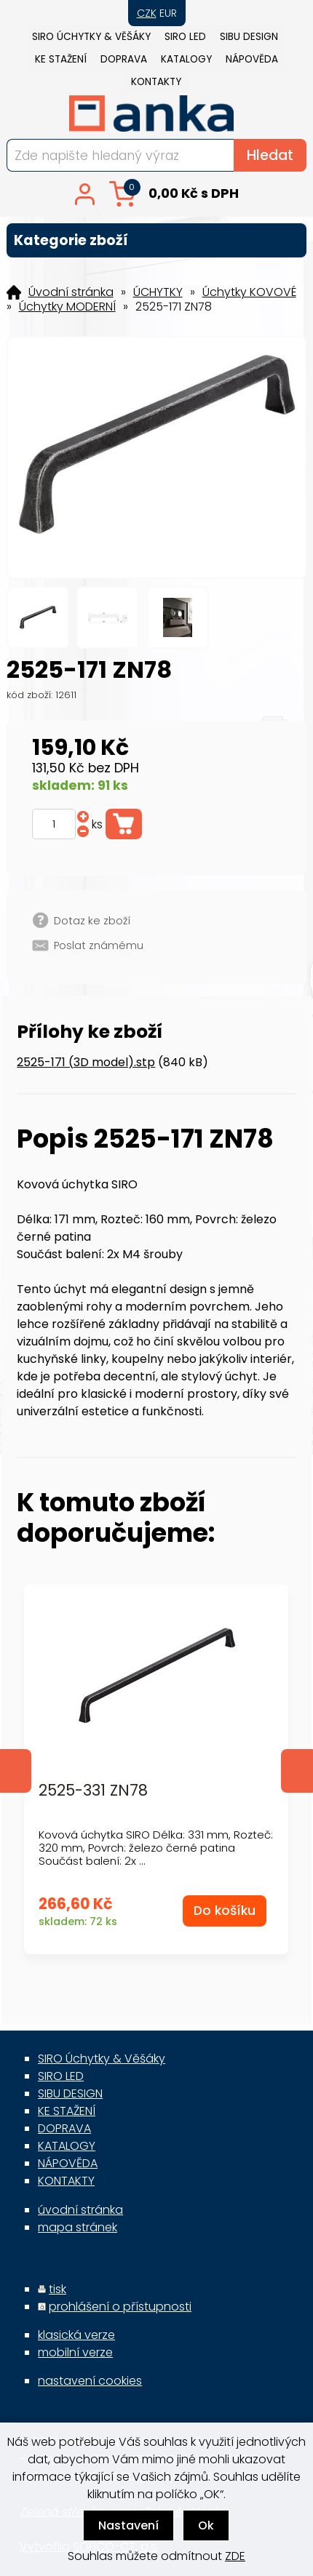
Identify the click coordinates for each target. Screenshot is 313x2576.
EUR (168, 13)
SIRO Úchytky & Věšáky (91, 37)
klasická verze (76, 2335)
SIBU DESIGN (249, 37)
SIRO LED (185, 37)
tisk (57, 2289)
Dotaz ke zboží (92, 920)
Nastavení (128, 2525)
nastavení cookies (90, 2380)
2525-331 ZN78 (93, 1791)
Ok (206, 2525)
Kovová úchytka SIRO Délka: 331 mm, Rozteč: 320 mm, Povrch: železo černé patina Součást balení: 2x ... (156, 1847)
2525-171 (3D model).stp (86, 1062)
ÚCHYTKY (158, 292)
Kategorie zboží (157, 240)
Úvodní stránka (71, 292)
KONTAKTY (156, 82)
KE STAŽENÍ (61, 59)
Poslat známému (98, 945)
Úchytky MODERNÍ (67, 307)
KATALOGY (186, 59)
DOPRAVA (123, 59)
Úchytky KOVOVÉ (249, 292)
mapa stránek (77, 2227)
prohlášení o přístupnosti (120, 2306)
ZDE (235, 2556)
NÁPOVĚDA (252, 59)
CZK (146, 13)
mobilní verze (75, 2352)
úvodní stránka (80, 2209)
